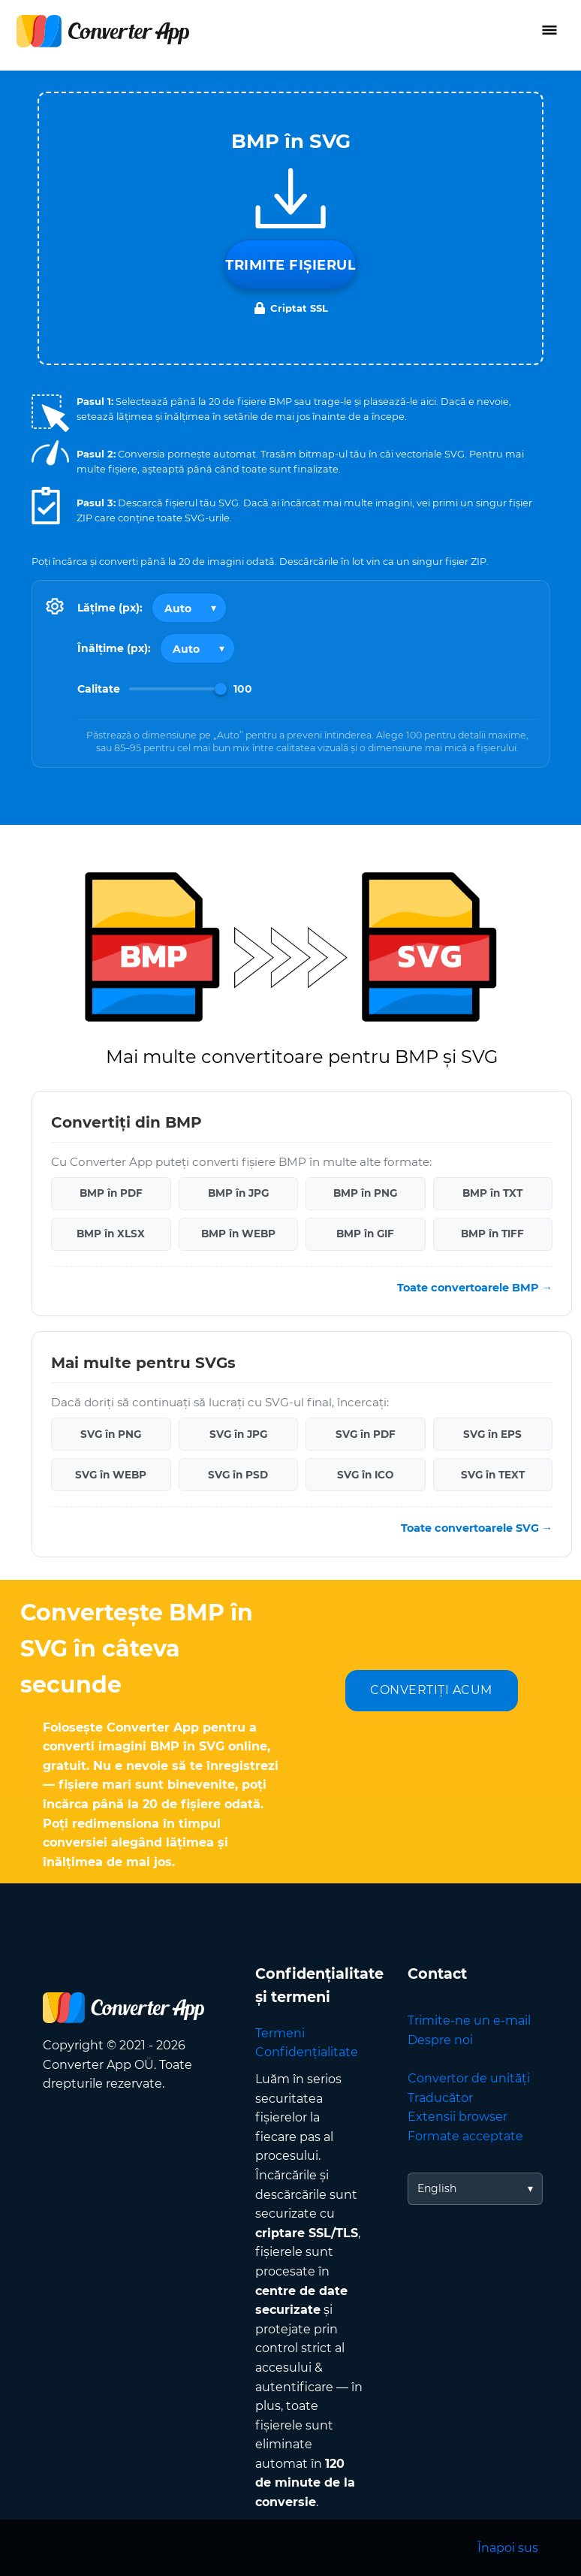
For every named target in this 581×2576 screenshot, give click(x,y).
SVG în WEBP (110, 1475)
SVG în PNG (110, 1434)
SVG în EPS (492, 1434)
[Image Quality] (178, 688)
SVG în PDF (366, 1434)
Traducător (440, 2098)
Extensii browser (457, 2116)
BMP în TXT (492, 1193)
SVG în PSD (238, 1475)
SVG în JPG (238, 1434)
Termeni (280, 2033)
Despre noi (440, 2040)
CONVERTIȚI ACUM (431, 1690)
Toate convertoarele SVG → (476, 1528)
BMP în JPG (238, 1193)
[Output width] (189, 608)
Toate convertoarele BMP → (474, 1287)
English (436, 2188)
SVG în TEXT (493, 1475)
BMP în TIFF (492, 1234)
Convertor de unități (469, 2078)
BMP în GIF (365, 1234)
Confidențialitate (306, 2052)
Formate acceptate (465, 2136)
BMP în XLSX (111, 1234)
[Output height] (197, 648)
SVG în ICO (365, 1475)
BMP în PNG (365, 1193)
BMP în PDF (111, 1193)
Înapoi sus (507, 2548)
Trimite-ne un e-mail (469, 2020)
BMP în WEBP (238, 1234)
